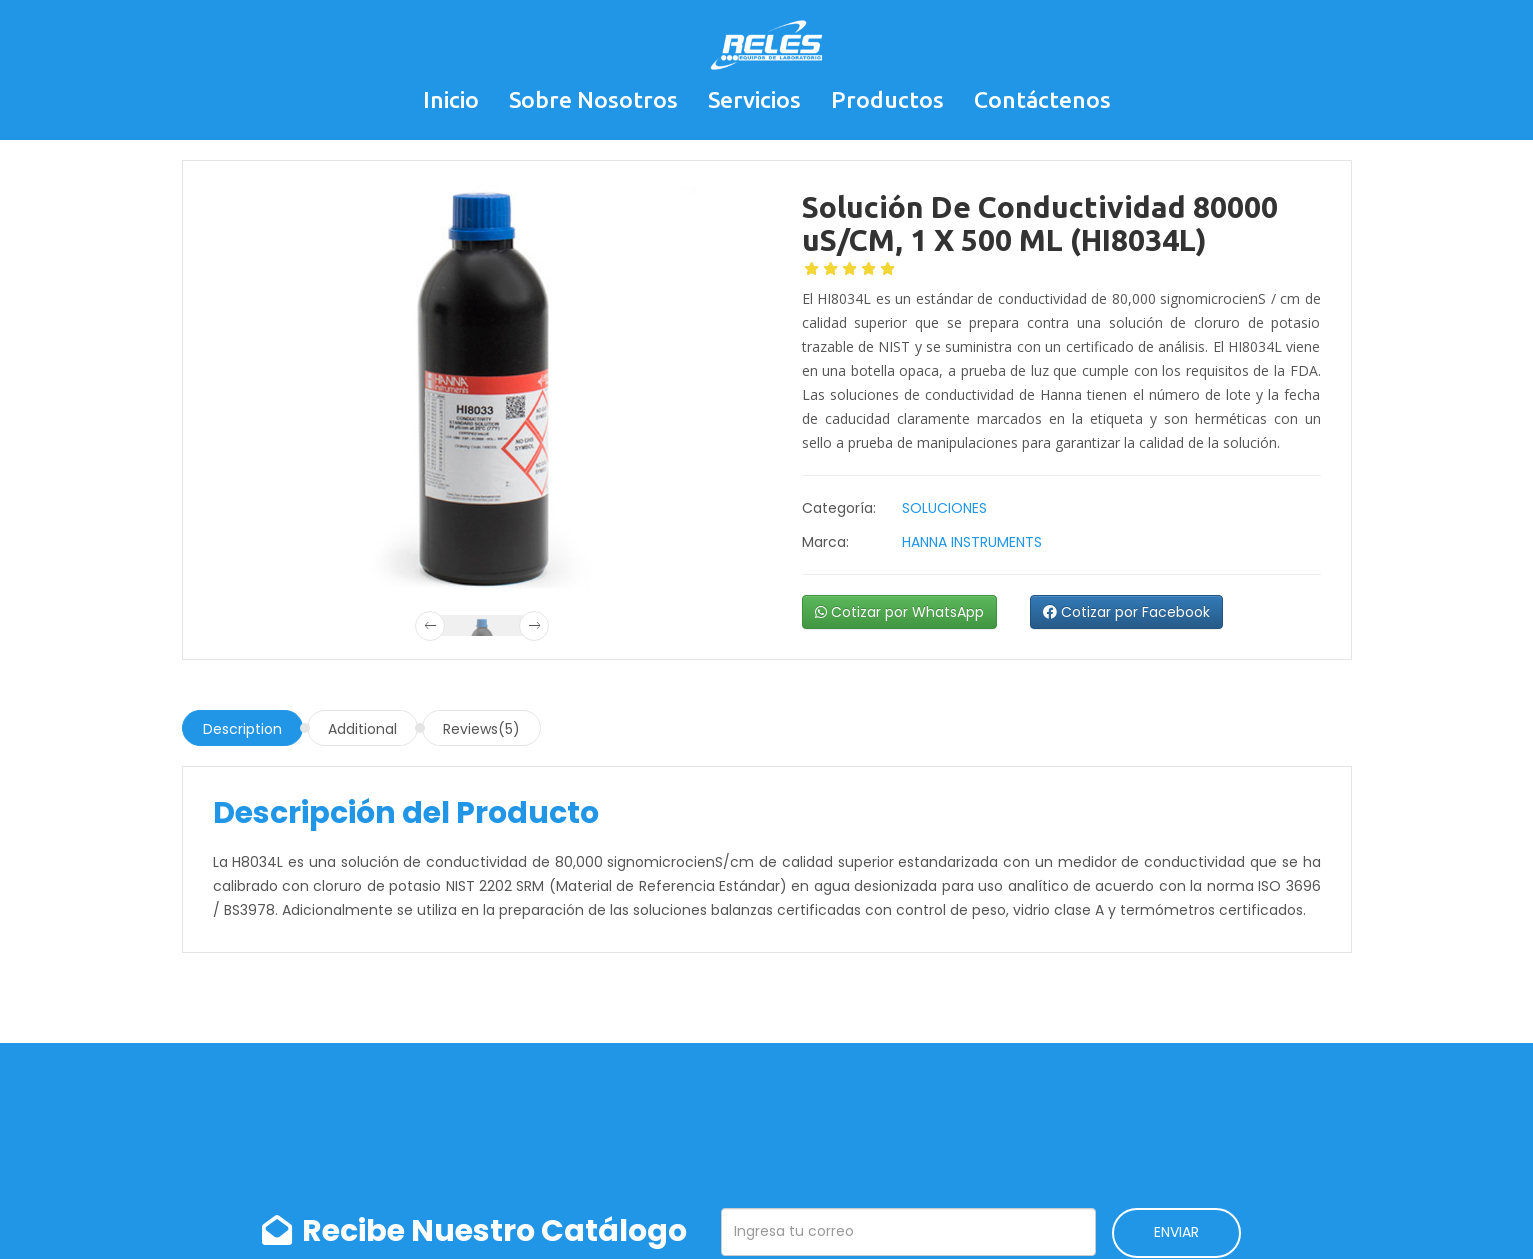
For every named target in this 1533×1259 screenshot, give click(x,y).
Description (242, 729)
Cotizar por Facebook (1126, 612)
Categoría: (839, 508)
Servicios (754, 99)
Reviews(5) (481, 729)
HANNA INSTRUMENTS (972, 542)
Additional (362, 729)
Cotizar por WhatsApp (899, 612)
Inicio (451, 99)
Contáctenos (1042, 99)
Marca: (825, 542)
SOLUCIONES (944, 508)
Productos (887, 99)
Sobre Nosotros (593, 99)
